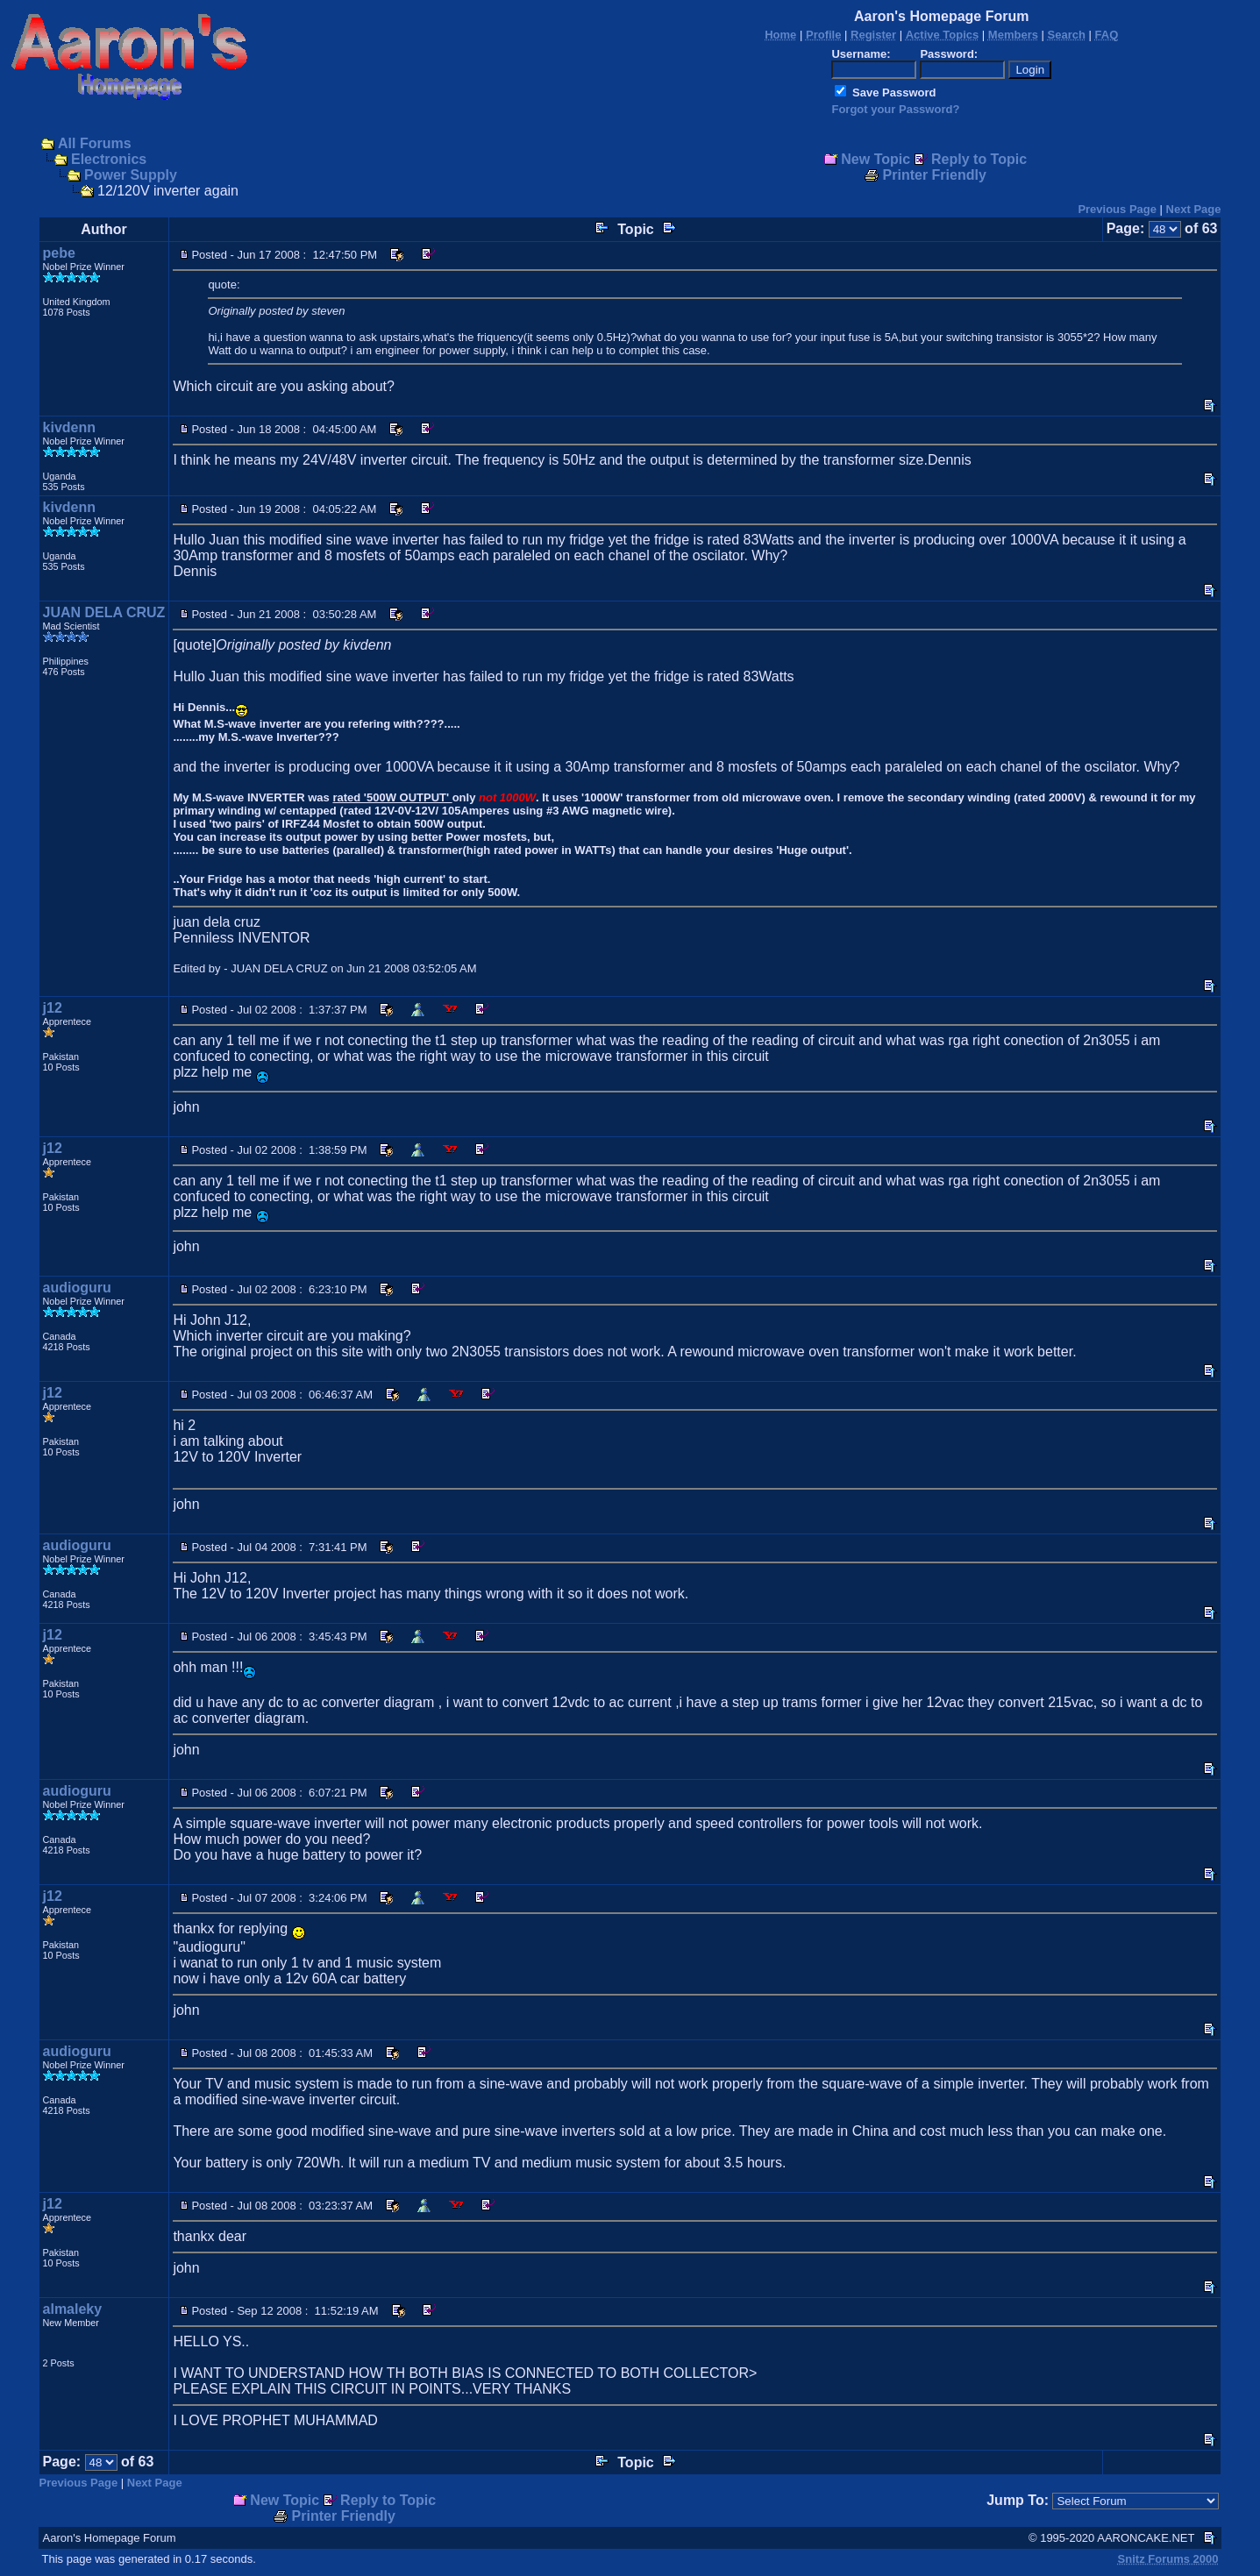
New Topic (875, 159)
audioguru (77, 1287)
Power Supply (130, 174)
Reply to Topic (979, 159)
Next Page (1193, 209)
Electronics (108, 159)
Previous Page (1117, 209)
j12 (52, 1007)
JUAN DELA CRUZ (104, 612)
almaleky (73, 2309)
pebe (59, 253)
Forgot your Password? (895, 109)
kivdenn (69, 427)
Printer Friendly (934, 174)
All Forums (95, 143)
